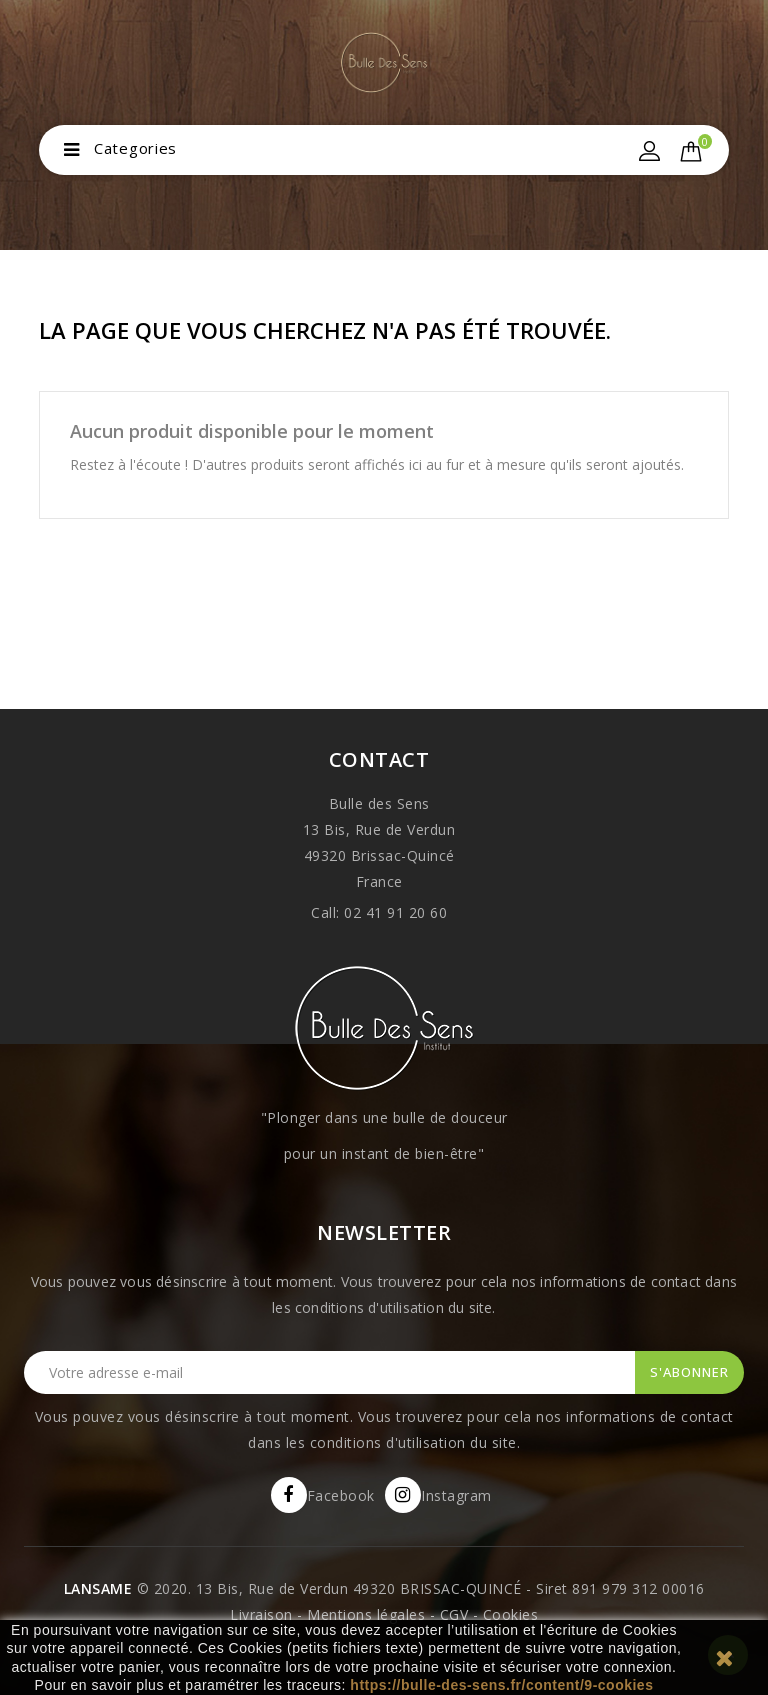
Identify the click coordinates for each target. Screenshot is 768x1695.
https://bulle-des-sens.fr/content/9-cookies (501, 1685)
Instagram (456, 1495)
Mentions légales (366, 1614)
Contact (379, 759)
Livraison (261, 1614)
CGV (454, 1614)
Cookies (511, 1614)
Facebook (341, 1495)
